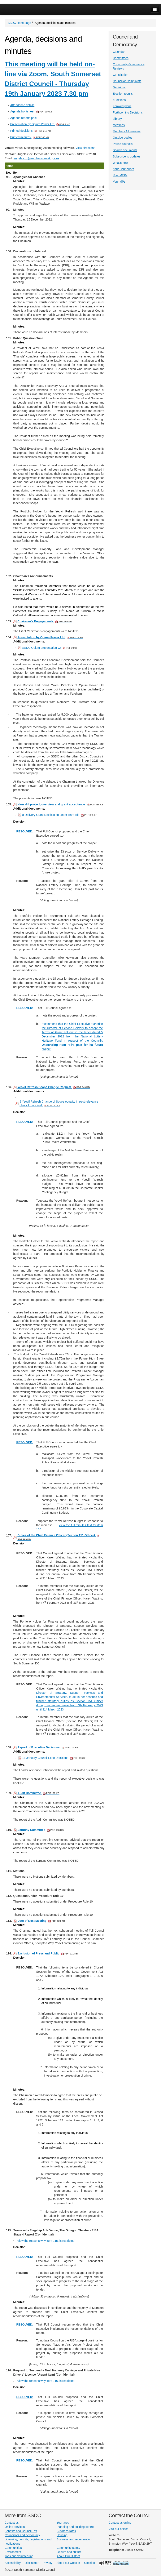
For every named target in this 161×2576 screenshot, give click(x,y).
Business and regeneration (74, 2539)
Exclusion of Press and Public (47, 1953)
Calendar (119, 51)
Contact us (12, 2522)
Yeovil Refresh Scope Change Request (53, 1087)
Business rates (66, 2531)
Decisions (119, 87)
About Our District (68, 2556)
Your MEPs (120, 175)
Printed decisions (30, 130)
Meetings (119, 125)
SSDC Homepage (19, 23)
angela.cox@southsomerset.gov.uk (36, 158)
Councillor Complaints (127, 81)
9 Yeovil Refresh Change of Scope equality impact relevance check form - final (58, 1103)
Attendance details (22, 105)
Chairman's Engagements (44, 621)
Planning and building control (75, 2526)
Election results (123, 93)
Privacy (47, 2562)
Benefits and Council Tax (21, 2531)
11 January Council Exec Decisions (54, 1757)
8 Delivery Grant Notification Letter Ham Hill (59, 815)
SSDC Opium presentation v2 (49, 647)
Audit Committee (38, 1793)
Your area (63, 2522)
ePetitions (119, 100)
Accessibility (13, 2562)
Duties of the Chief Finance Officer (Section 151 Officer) (58, 1537)
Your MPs (119, 181)
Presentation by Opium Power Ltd (40, 124)
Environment (13, 2552)
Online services (15, 2526)
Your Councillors (123, 169)
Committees (121, 58)
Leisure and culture (69, 2552)
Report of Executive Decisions (47, 1747)
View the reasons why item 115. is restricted (45, 2240)
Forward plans (122, 106)
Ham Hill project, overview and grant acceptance (60, 804)
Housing (62, 2535)
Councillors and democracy (22, 2535)
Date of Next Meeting (41, 1920)
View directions (85, 148)
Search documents (125, 150)
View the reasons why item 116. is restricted (45, 2381)
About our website (68, 2562)
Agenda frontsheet (31, 111)
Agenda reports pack (23, 118)
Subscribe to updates (126, 156)
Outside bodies (122, 137)
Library (117, 118)
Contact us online (120, 2522)
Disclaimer (31, 2562)
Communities (13, 2547)
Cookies (89, 2562)
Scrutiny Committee (40, 1830)
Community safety (68, 2547)
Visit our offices (118, 2529)
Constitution (120, 74)
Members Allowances (126, 131)
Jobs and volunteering (19, 2556)
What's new (120, 162)
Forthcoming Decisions (128, 112)
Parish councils (122, 144)
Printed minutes (29, 137)
